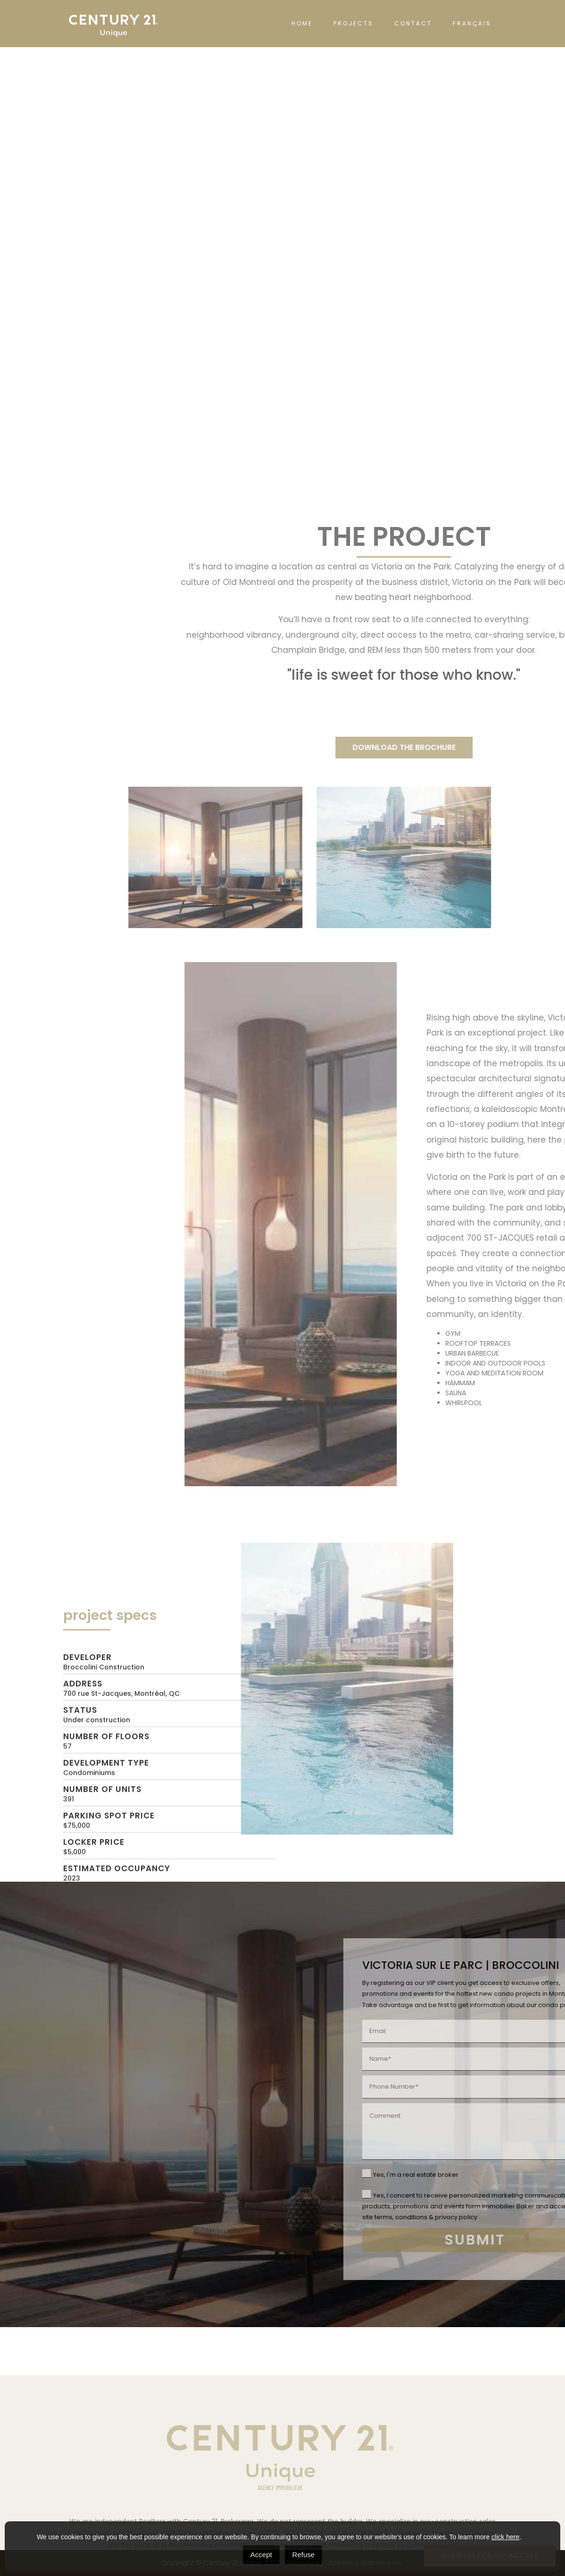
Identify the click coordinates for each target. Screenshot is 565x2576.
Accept (261, 2555)
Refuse (303, 2555)
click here (505, 2537)
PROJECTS (353, 23)
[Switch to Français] (472, 23)
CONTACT (413, 23)
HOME (302, 23)
